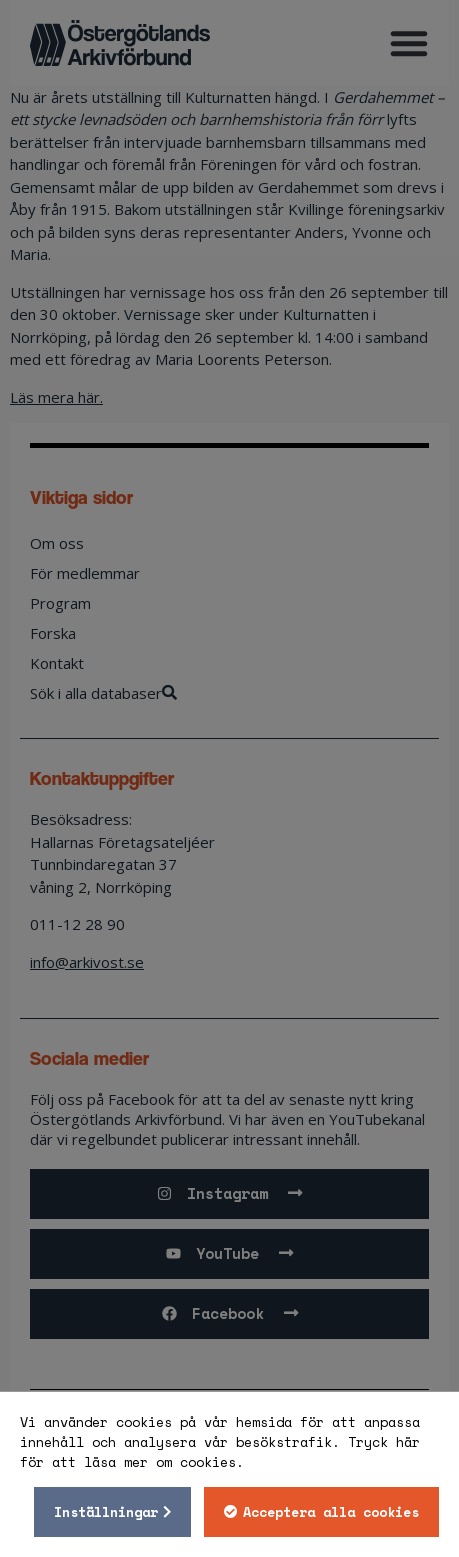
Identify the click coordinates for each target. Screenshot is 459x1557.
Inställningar (106, 1512)
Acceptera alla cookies (331, 1512)
